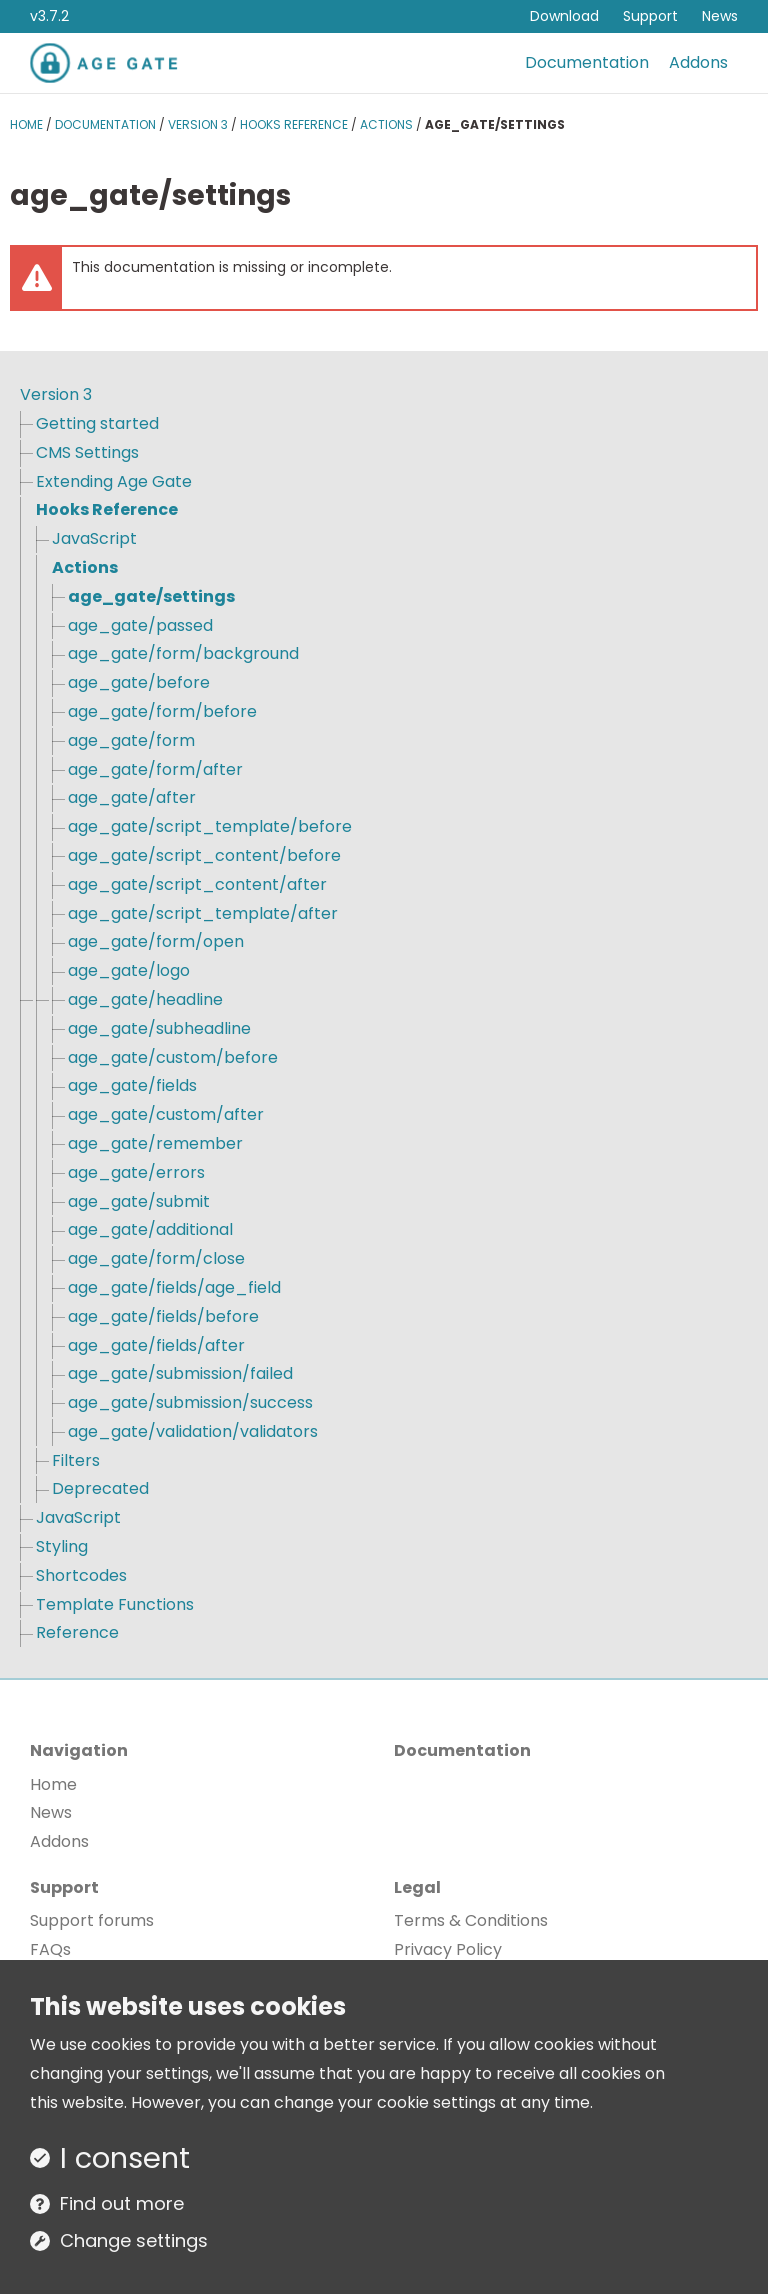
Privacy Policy (448, 1949)
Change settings (134, 2240)
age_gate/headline (145, 999)
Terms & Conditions (471, 1920)
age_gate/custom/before (173, 1057)
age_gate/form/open (156, 941)
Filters (76, 1460)
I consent (125, 2158)
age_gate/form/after (155, 769)
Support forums (92, 1920)
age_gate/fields (132, 1085)
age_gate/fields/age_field (174, 1287)
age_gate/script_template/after (203, 913)
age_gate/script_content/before (204, 855)
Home (26, 124)
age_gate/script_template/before (210, 826)
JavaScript (94, 538)
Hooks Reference (294, 124)
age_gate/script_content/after (197, 884)
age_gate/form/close (156, 1258)
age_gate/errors (136, 1172)
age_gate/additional (150, 1229)
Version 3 (198, 124)
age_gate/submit (139, 1201)
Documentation (587, 62)
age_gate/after (132, 797)
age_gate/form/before (162, 711)
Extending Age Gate (114, 481)
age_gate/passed (140, 625)
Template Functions (115, 1604)
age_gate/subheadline (159, 1028)
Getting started (97, 423)
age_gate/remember (155, 1143)
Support (650, 16)
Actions (386, 124)
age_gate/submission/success (190, 1402)
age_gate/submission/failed (180, 1373)
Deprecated (100, 1488)
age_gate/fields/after (156, 1345)
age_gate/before (139, 682)
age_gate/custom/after (166, 1114)
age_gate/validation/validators (193, 1431)
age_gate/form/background (183, 653)
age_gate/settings (151, 596)
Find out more (122, 2203)
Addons (698, 62)
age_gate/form (131, 740)
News (720, 16)
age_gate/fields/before (163, 1316)
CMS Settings (87, 452)
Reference (77, 1632)
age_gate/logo (129, 970)
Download (564, 16)
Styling (62, 1546)
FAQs (50, 1949)
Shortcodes (81, 1575)
